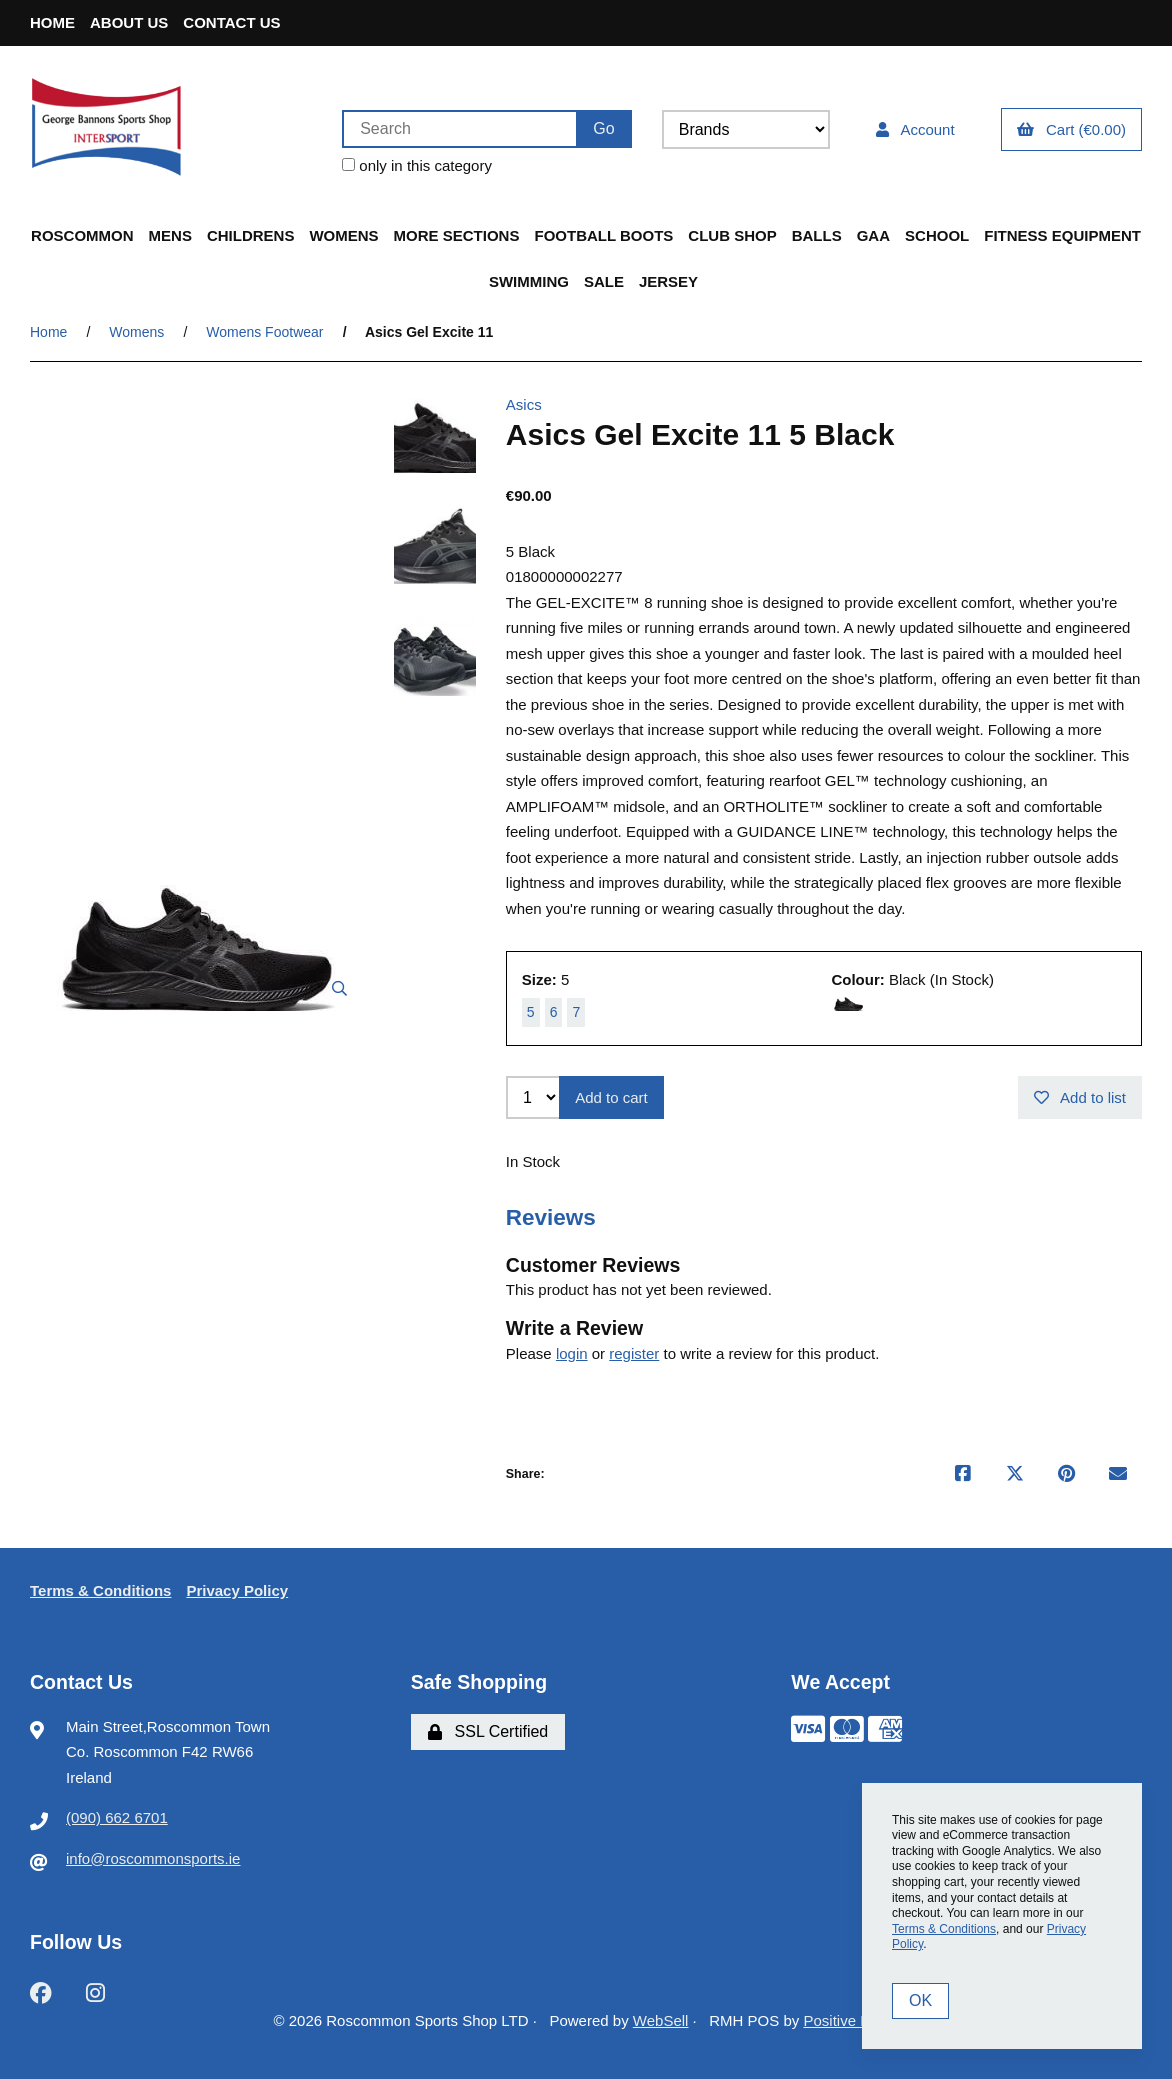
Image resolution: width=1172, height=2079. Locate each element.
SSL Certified (488, 1731)
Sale (604, 281)
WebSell (661, 2020)
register (634, 1353)
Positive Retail (850, 2020)
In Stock (533, 1161)
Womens (343, 235)
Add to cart (611, 1097)
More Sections (457, 235)
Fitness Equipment (1062, 235)
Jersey (668, 281)
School (937, 235)
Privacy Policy (237, 1590)
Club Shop (732, 235)
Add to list (1080, 1097)
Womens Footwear (264, 332)
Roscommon (82, 235)
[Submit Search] (603, 129)
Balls (817, 235)
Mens (170, 235)
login (572, 1353)
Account (915, 129)
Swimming (529, 281)
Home (52, 22)
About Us (129, 22)
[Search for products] (459, 129)
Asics (524, 404)
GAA (873, 235)
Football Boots (603, 235)
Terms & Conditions (100, 1590)
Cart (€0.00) (1071, 129)
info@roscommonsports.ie (153, 1858)
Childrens (251, 235)
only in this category (417, 165)
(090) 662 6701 (117, 1817)
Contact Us (231, 22)
